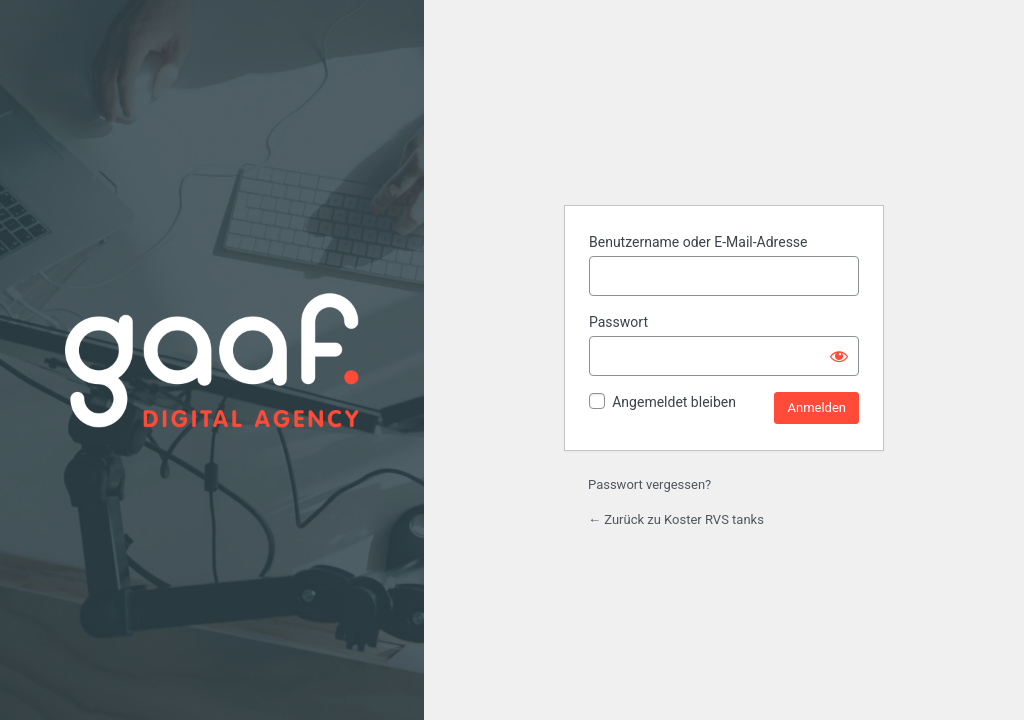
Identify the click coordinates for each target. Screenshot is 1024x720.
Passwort (618, 322)
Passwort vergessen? (649, 484)
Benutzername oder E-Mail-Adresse (698, 242)
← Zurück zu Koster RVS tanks (676, 519)
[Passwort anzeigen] (839, 356)
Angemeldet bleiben (674, 402)
